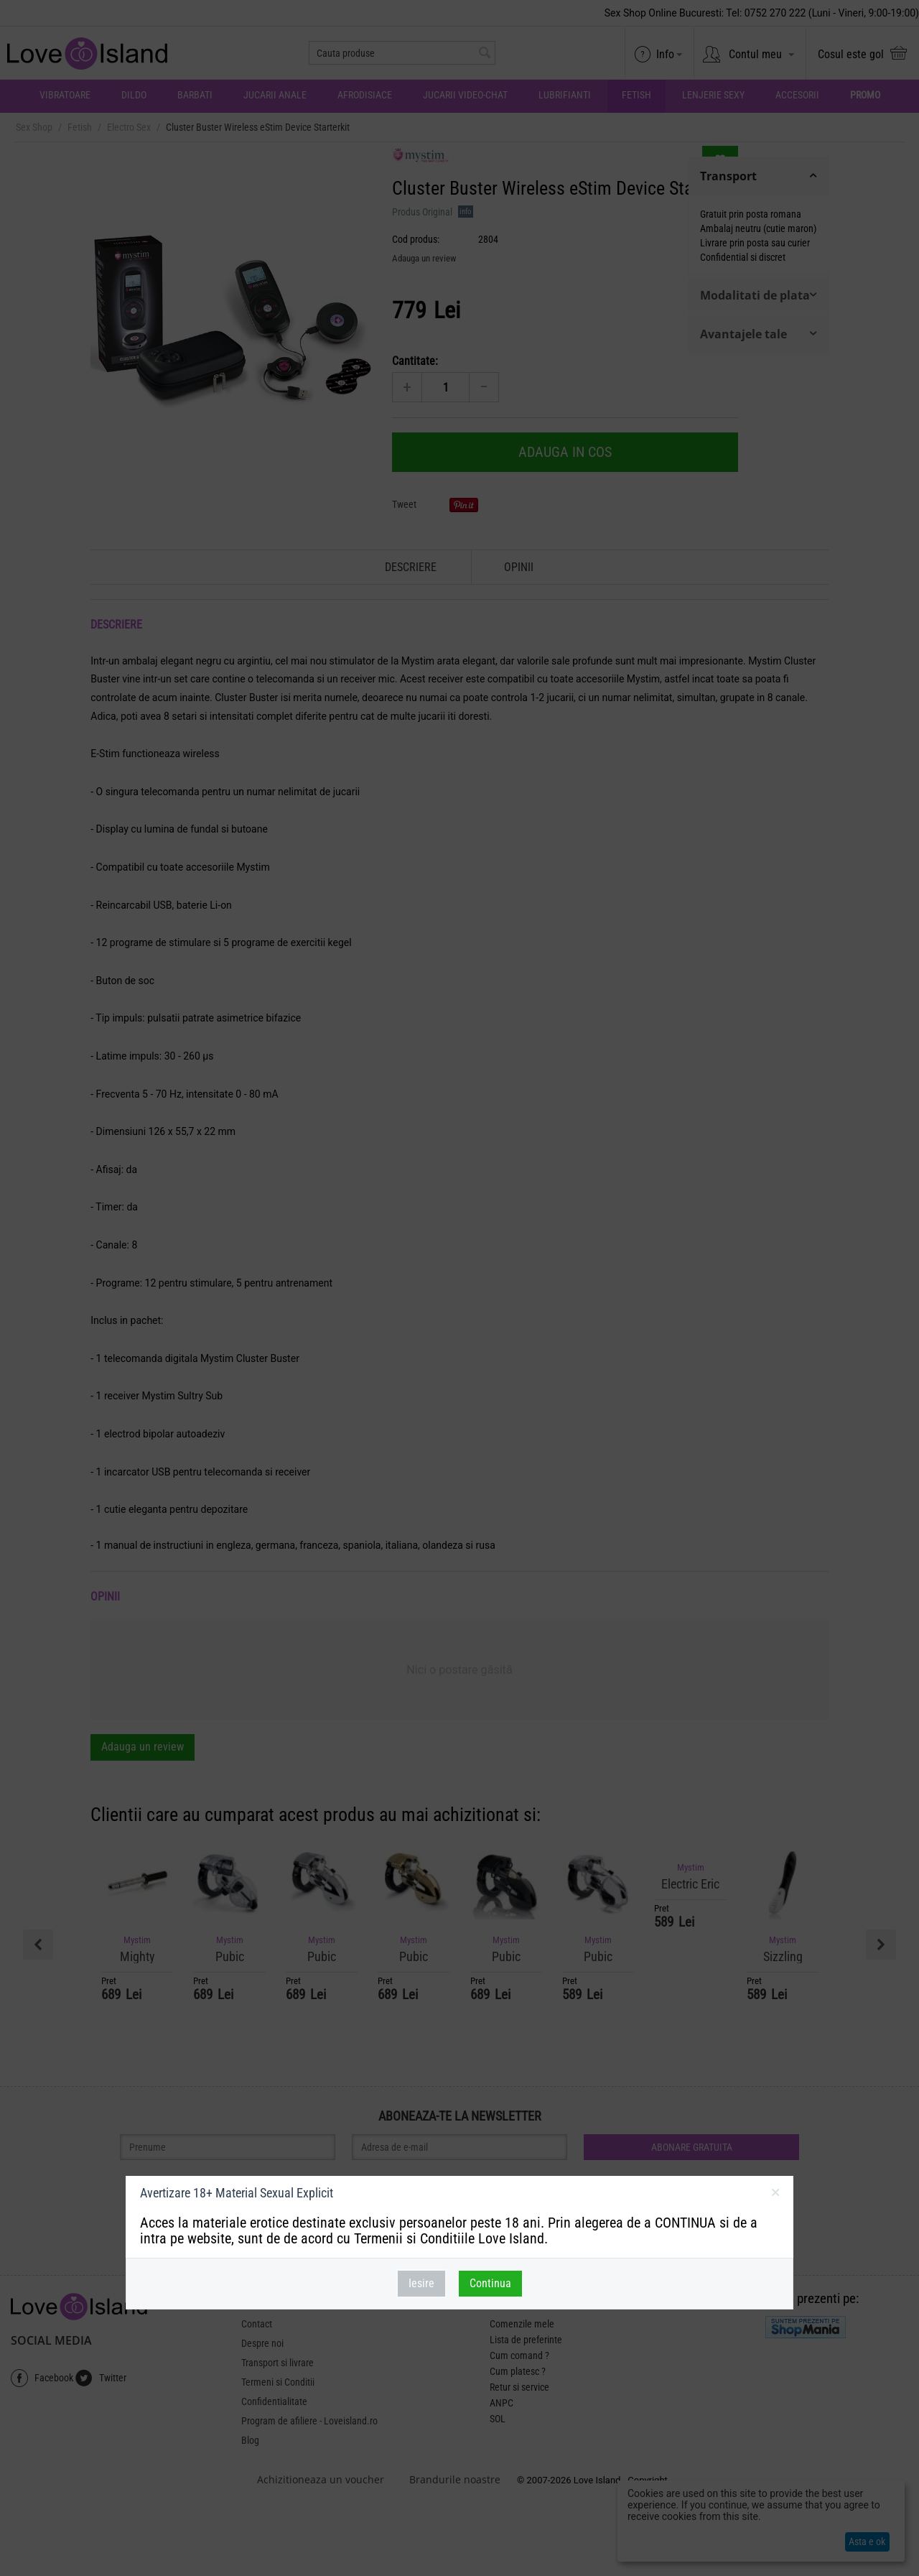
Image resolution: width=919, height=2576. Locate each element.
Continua (490, 2283)
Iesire (421, 2283)
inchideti (775, 2195)
